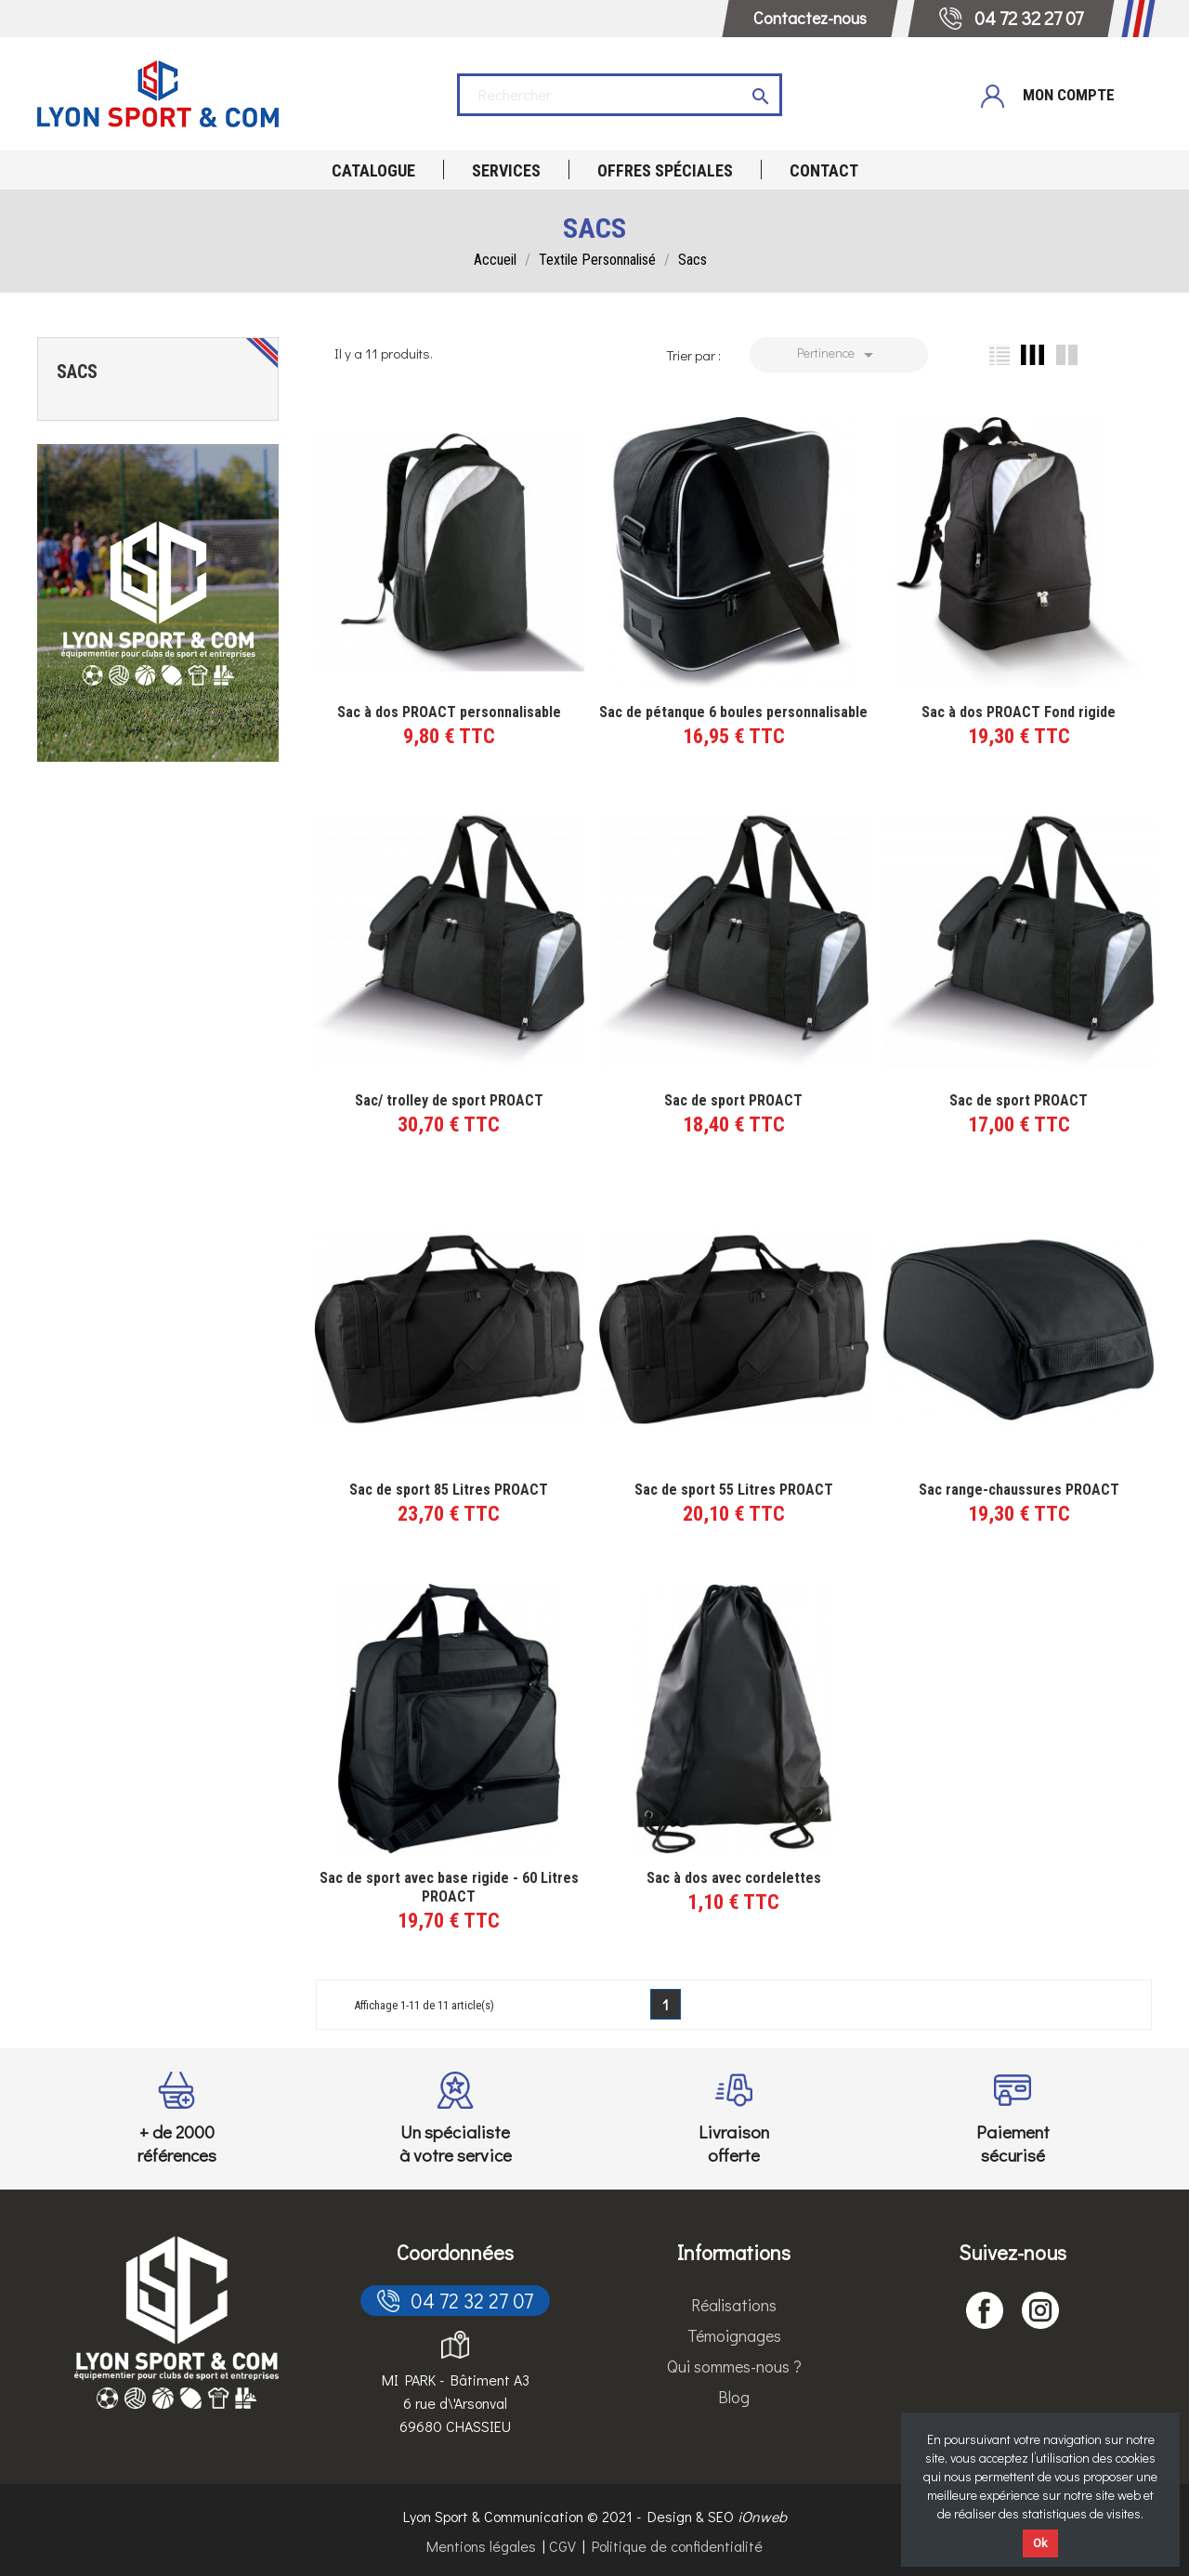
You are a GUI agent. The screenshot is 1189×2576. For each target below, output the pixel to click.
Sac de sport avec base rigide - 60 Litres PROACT (449, 1887)
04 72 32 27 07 (455, 2300)
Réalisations (734, 2305)
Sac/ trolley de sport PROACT (449, 1100)
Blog (734, 2397)
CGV (562, 2546)
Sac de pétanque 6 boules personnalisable (733, 712)
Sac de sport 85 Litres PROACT (448, 1489)
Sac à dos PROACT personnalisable (449, 712)
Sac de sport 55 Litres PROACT (733, 1489)
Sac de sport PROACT (733, 1100)
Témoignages (734, 2335)
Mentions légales (481, 2546)
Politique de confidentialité (677, 2546)
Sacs (77, 371)
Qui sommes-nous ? (734, 2366)
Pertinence (838, 355)
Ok (1040, 2543)
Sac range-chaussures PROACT (1019, 1489)
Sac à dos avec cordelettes (734, 1878)
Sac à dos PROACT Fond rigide (1018, 712)
